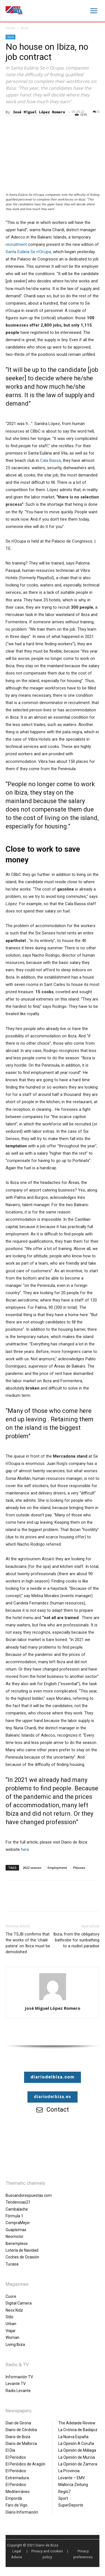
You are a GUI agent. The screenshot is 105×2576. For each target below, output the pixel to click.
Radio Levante (18, 2390)
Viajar (11, 2330)
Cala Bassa (50, 460)
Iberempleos (17, 2243)
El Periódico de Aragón (25, 2464)
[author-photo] (52, 2000)
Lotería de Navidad (22, 2250)
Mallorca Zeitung (73, 2484)
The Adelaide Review (76, 2423)
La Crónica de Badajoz (77, 2429)
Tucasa (12, 2264)
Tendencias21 (18, 2202)
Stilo (9, 2317)
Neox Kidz (14, 2310)
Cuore (11, 2296)
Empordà (14, 2498)
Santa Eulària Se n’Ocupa (28, 251)
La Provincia (69, 2471)
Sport (63, 2498)
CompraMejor (18, 2222)
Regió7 (64, 2491)
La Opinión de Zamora (77, 2464)
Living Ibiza (15, 2344)
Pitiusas (79, 1867)
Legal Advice (16, 2554)
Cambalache (17, 2209)
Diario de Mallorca (21, 2443)
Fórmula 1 (14, 2216)
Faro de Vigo (16, 2505)
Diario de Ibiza (18, 2437)
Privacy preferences (83, 2554)
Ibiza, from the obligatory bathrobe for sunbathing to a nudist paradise (76, 1940)
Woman (12, 2337)
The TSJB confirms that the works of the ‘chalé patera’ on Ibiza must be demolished (28, 1943)
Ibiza (24, 28)
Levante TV (16, 2383)
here (25, 1849)
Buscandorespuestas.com (29, 2195)
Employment (57, 1867)
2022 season (32, 1867)
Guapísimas (16, 2229)
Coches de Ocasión (22, 2257)
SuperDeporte (70, 2505)
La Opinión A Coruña (76, 2443)
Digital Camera (19, 2303)
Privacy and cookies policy (47, 2554)
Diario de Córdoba (21, 2429)
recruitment (16, 244)
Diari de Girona (18, 2423)
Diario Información (22, 2512)
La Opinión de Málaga (77, 2450)
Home (10, 28)
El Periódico (16, 2457)
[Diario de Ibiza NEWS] (14, 10)
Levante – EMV (71, 2478)
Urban (11, 2323)
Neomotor (15, 2236)
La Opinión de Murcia (76, 2457)
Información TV (19, 2377)
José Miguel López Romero (39, 112)
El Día (10, 2450)
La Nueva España (73, 2437)
